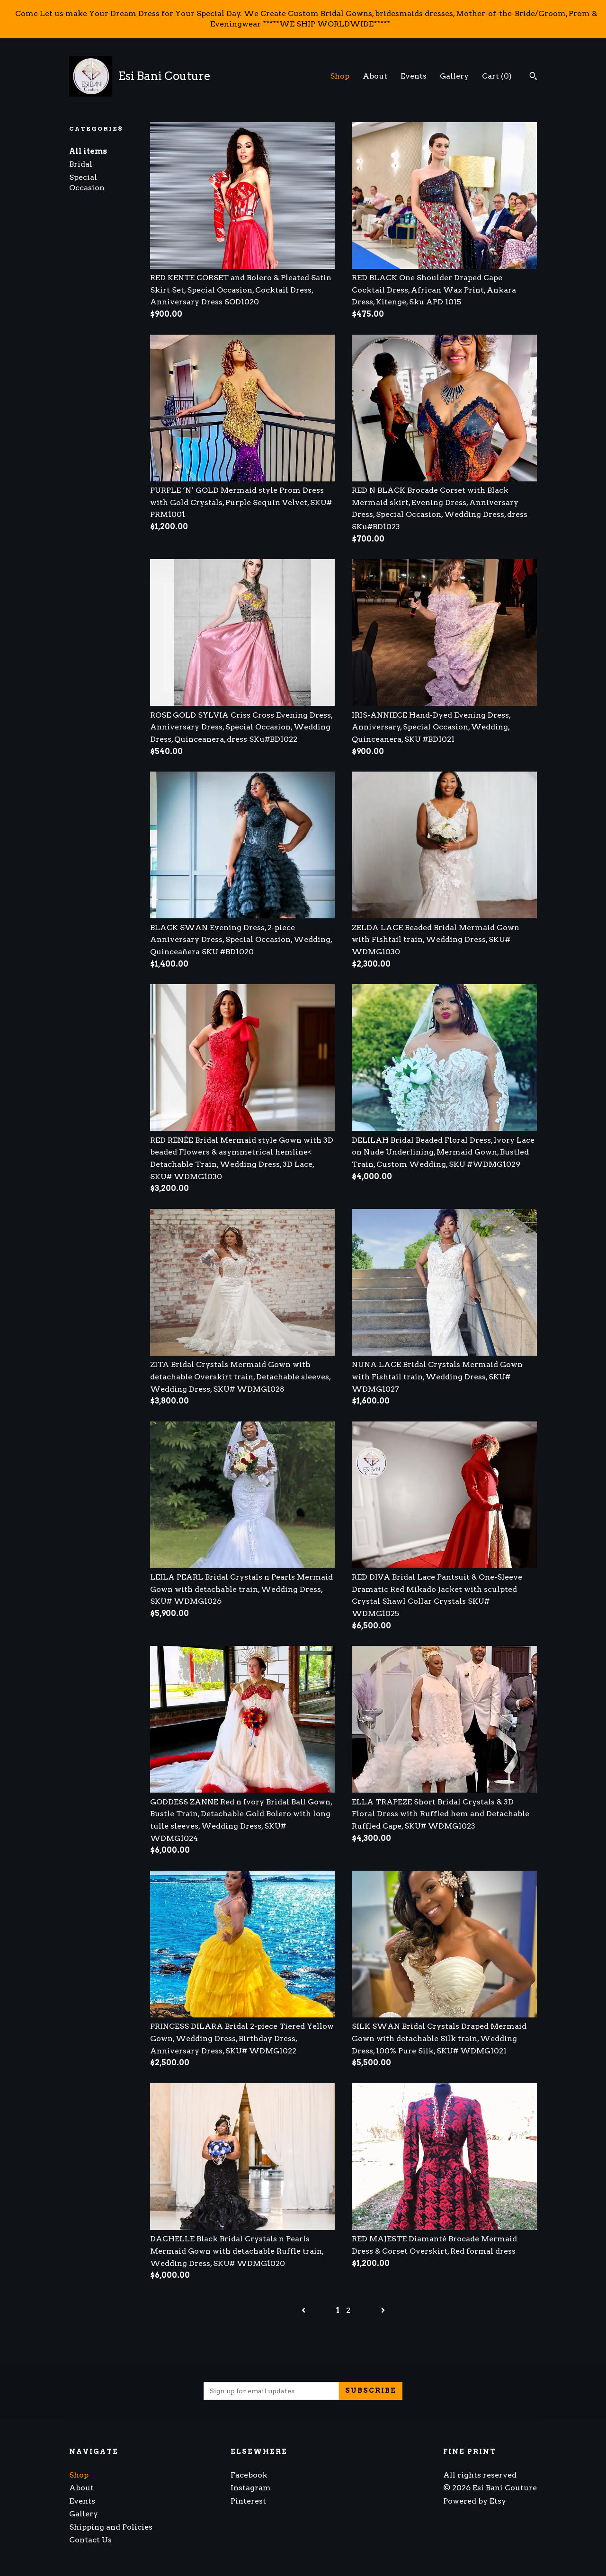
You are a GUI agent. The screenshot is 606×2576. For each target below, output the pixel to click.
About (375, 75)
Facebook (249, 2474)
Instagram (251, 2487)
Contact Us (90, 2539)
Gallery (454, 75)
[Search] (533, 77)
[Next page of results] (383, 2310)
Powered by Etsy (474, 2500)
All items (88, 151)
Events (414, 75)
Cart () (497, 75)
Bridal (80, 164)
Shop (339, 75)
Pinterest (248, 2500)
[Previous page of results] (304, 2310)
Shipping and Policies (110, 2527)
